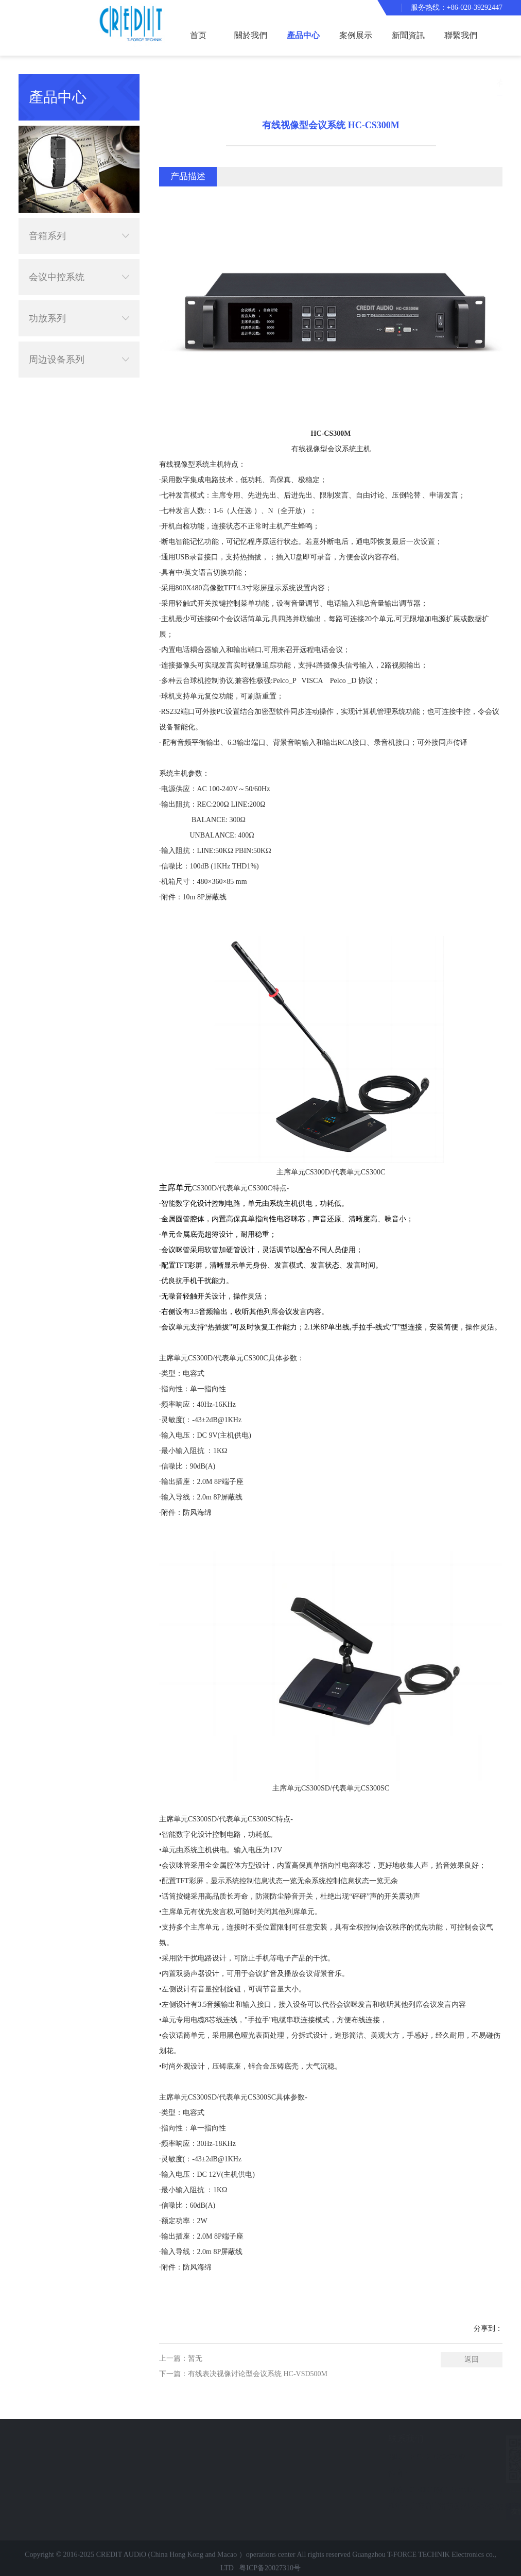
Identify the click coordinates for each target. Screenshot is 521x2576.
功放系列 (79, 307)
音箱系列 (79, 225)
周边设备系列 (79, 348)
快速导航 (26, 2439)
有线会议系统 (493, 83)
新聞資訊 (408, 35)
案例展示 (355, 35)
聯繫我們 (460, 35)
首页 (198, 35)
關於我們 (250, 35)
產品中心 (303, 35)
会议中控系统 (79, 266)
